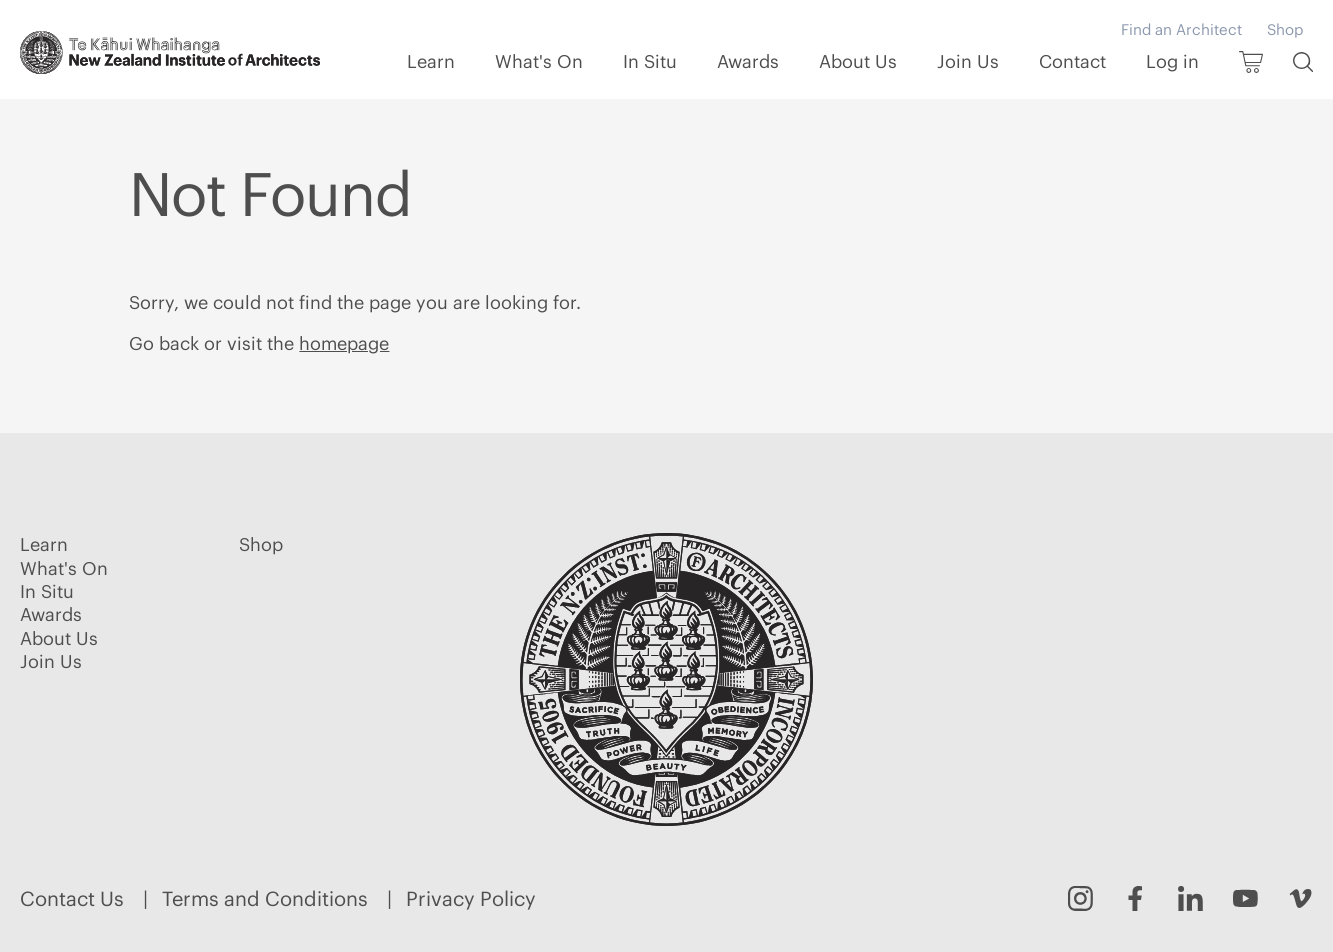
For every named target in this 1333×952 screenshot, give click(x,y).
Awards (748, 61)
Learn (431, 61)
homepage (344, 343)
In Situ (650, 61)
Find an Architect (1181, 29)
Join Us (968, 61)
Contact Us (72, 898)
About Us (858, 61)
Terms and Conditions (265, 898)
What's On (539, 61)
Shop (1285, 29)
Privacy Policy (471, 898)
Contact (1072, 61)
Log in (1172, 61)
